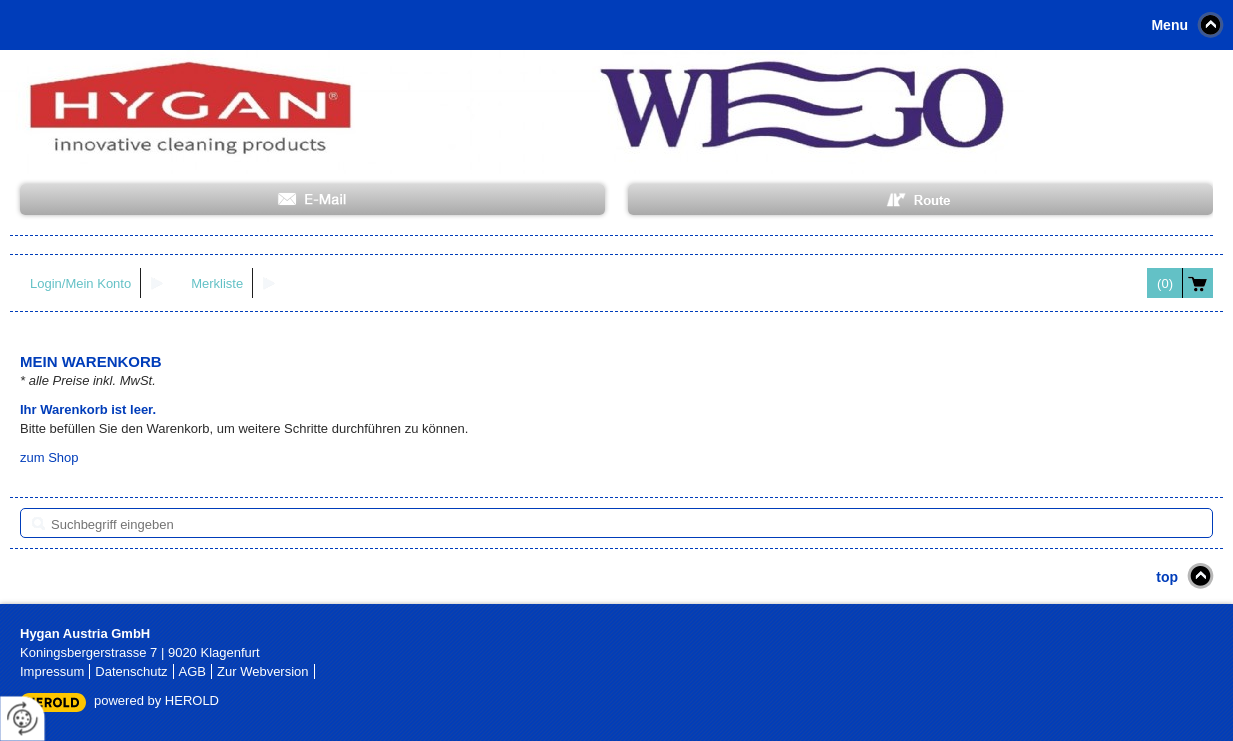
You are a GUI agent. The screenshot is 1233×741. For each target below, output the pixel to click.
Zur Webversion (263, 671)
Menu (1169, 25)
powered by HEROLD (156, 700)
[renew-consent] (22, 718)
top (1167, 577)
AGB (192, 671)
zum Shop (49, 457)
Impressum (52, 671)
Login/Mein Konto (80, 283)
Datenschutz (131, 671)
